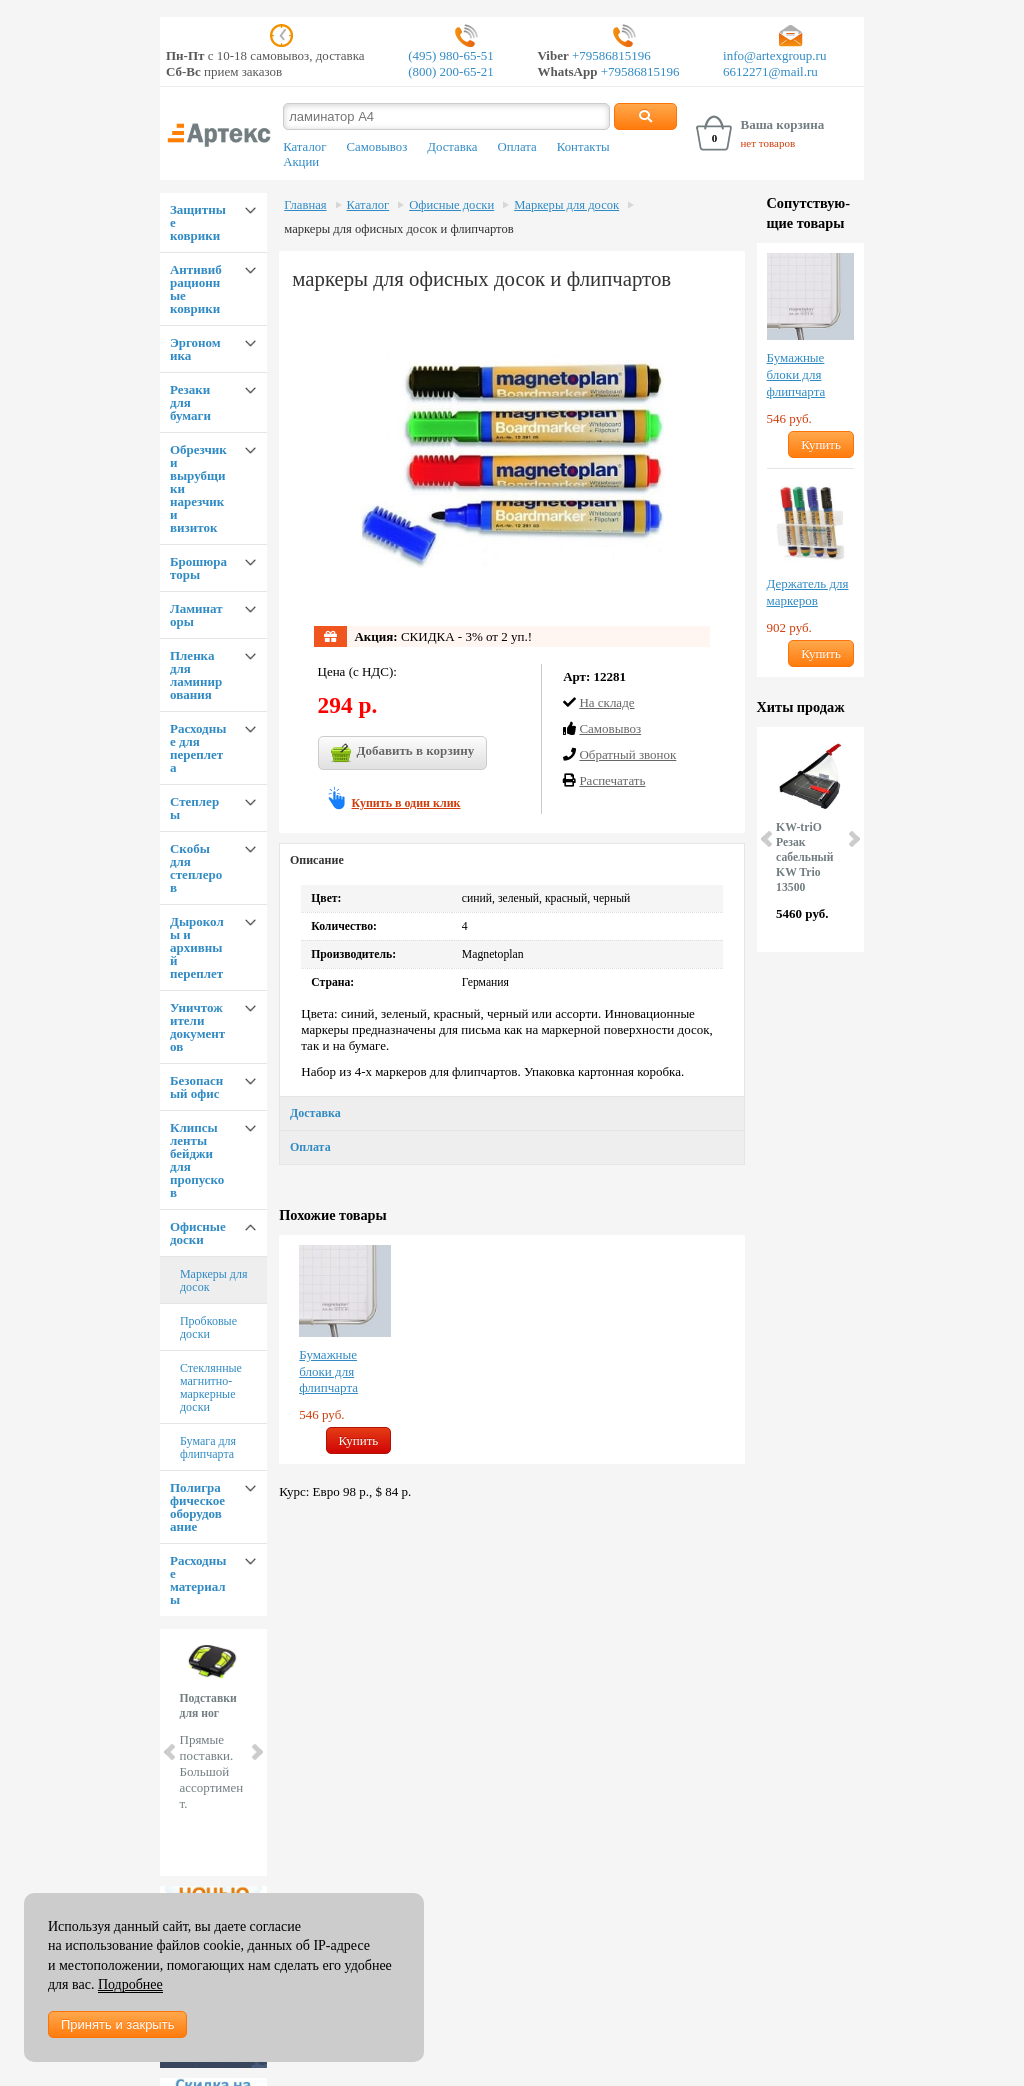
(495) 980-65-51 (451, 55)
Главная (305, 205)
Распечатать (612, 780)
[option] (345, 1350)
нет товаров (767, 143)
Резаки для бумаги (190, 402)
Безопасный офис (196, 1087)
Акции (301, 162)
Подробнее (130, 1984)
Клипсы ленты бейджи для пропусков (197, 1160)
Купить (359, 1440)
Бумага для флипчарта (208, 1447)
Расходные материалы (198, 1580)
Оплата (517, 147)
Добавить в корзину (403, 753)
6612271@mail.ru (770, 71)
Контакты (583, 147)
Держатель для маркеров (808, 592)
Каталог (304, 147)
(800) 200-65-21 (451, 71)
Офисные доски (198, 1233)
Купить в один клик (406, 803)
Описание (317, 860)
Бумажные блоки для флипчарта (328, 1371)
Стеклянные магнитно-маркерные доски (211, 1387)
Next (256, 1752)
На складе (606, 702)
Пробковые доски (208, 1327)
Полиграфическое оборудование (197, 1507)
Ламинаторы (196, 615)
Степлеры (194, 808)
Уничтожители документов (197, 1027)
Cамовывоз (610, 728)
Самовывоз (376, 147)
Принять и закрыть (117, 2024)
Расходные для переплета (198, 748)
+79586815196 (610, 55)
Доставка (452, 147)
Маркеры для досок (214, 1280)
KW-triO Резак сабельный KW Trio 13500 (804, 858)
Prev (171, 1752)
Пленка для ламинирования (196, 675)
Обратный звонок (627, 754)
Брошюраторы (198, 568)
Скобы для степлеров (196, 868)
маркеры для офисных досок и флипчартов (398, 229)
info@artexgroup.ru (774, 55)
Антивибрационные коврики (196, 289)
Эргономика (195, 349)
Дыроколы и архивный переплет (197, 947)
